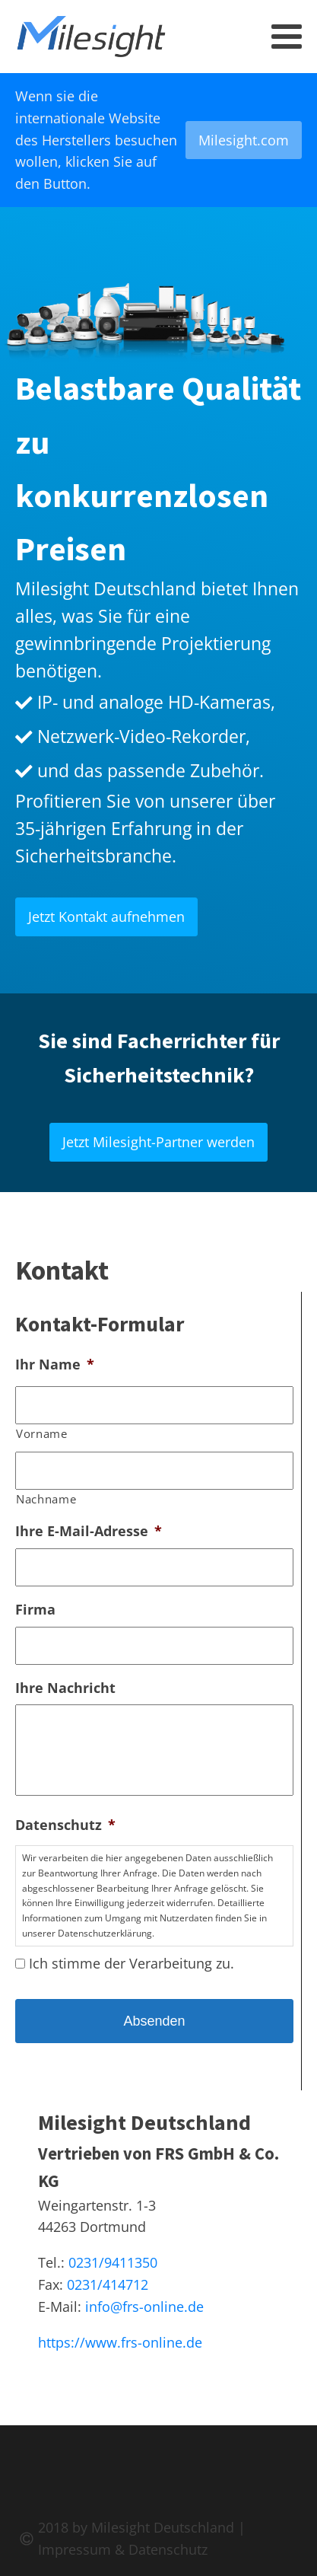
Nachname (46, 1498)
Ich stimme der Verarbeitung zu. (131, 1963)
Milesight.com (243, 140)
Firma (35, 1609)
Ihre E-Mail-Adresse (88, 1531)
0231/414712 (107, 2284)
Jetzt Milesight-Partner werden (158, 1142)
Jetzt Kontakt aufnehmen (106, 916)
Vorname (42, 1433)
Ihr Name (54, 1364)
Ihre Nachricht (65, 1688)
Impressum (74, 2549)
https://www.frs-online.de (120, 2342)
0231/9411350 (112, 2262)
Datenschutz (65, 1825)
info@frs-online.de (144, 2306)
